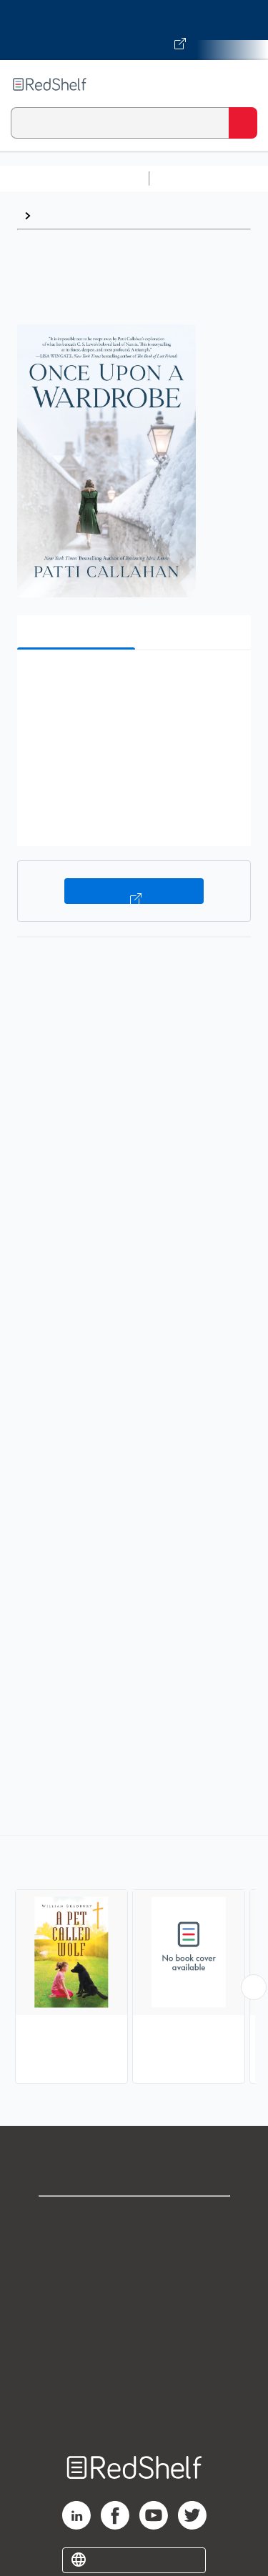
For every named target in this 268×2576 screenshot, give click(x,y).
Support (134, 2250)
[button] (132, 683)
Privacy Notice (134, 2282)
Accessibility (134, 2376)
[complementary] (134, 1961)
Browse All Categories (74, 178)
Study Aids (193, 178)
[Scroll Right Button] (254, 1987)
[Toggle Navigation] (243, 84)
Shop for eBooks (134, 2219)
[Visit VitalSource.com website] (134, 30)
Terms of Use (134, 2313)
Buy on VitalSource (134, 891)
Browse (58, 215)
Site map (134, 2408)
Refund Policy (134, 2345)
